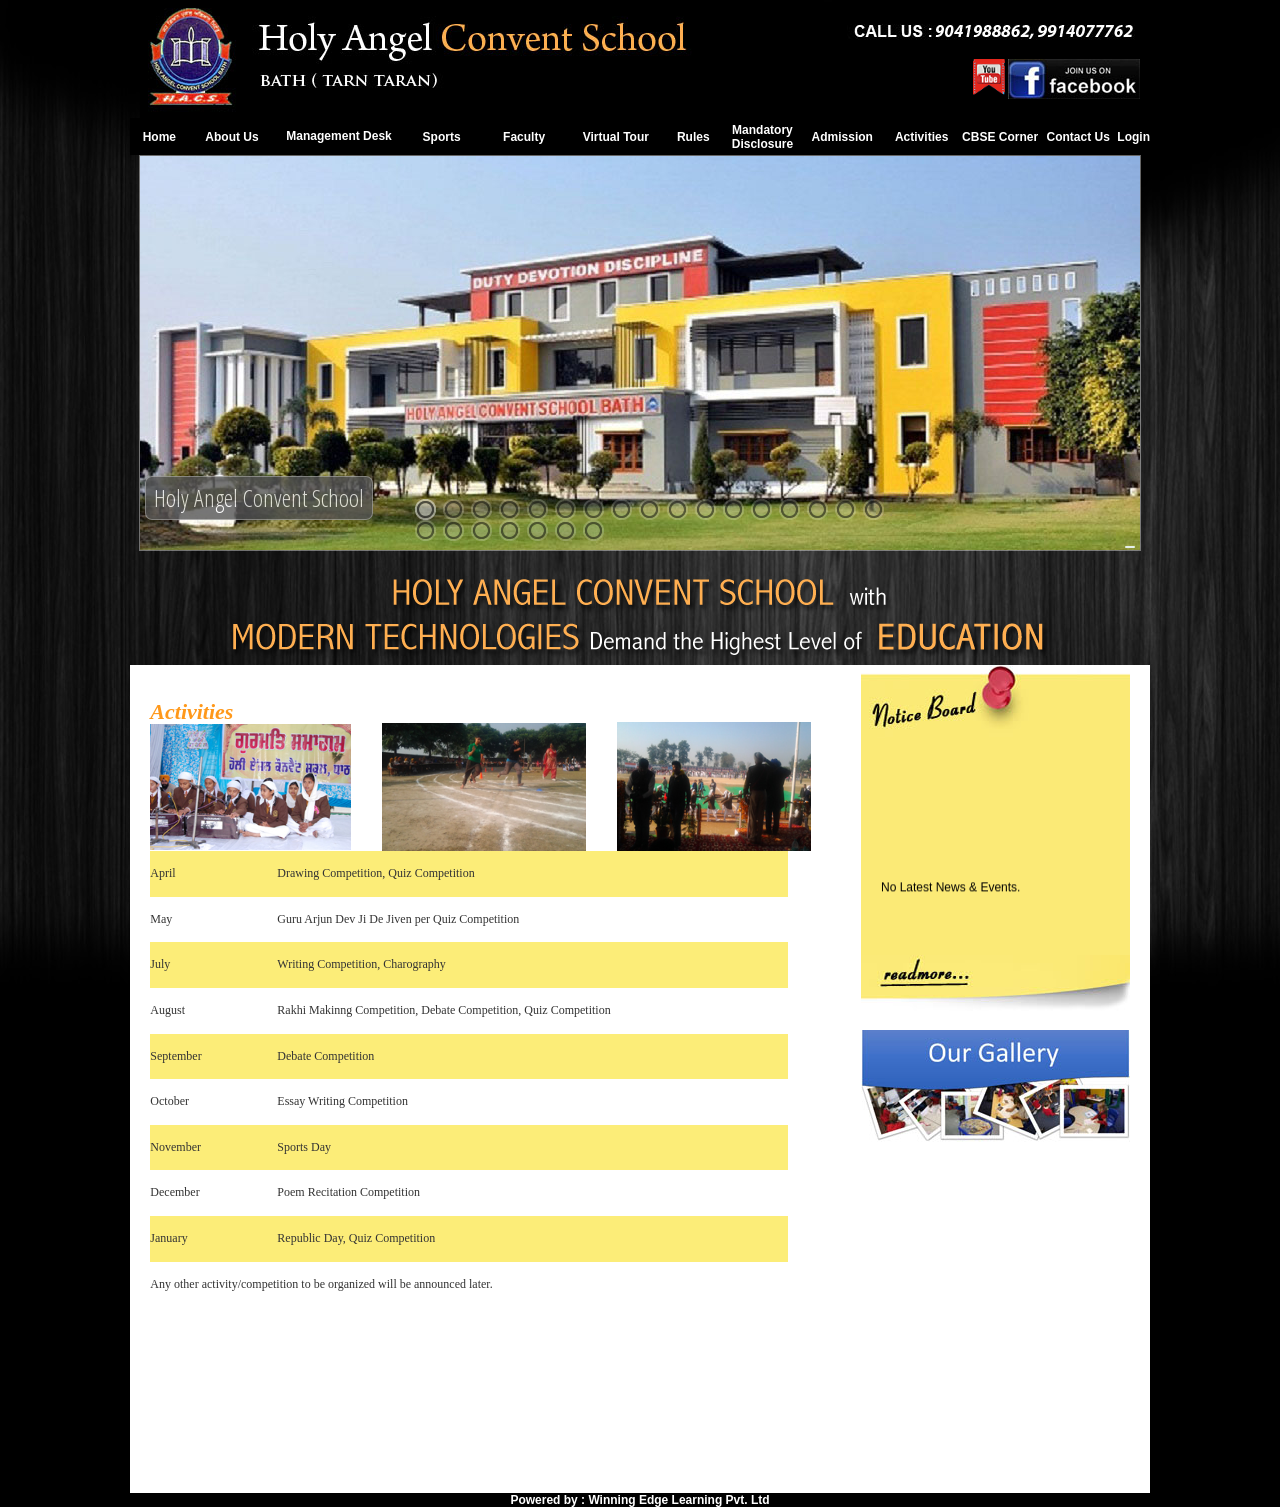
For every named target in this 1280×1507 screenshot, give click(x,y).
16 (845, 509)
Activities (921, 137)
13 (761, 509)
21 (509, 530)
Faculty (524, 137)
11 (705, 509)
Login (1133, 137)
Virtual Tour (616, 137)
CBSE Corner (1000, 137)
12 (733, 509)
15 (817, 509)
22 (537, 530)
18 (425, 530)
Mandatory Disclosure (762, 137)
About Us (231, 137)
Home (159, 137)
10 (677, 509)
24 (593, 530)
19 (453, 530)
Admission (842, 137)
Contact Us (1077, 137)
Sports (442, 137)
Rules (693, 137)
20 (481, 530)
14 (789, 509)
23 (565, 530)
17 (873, 509)
